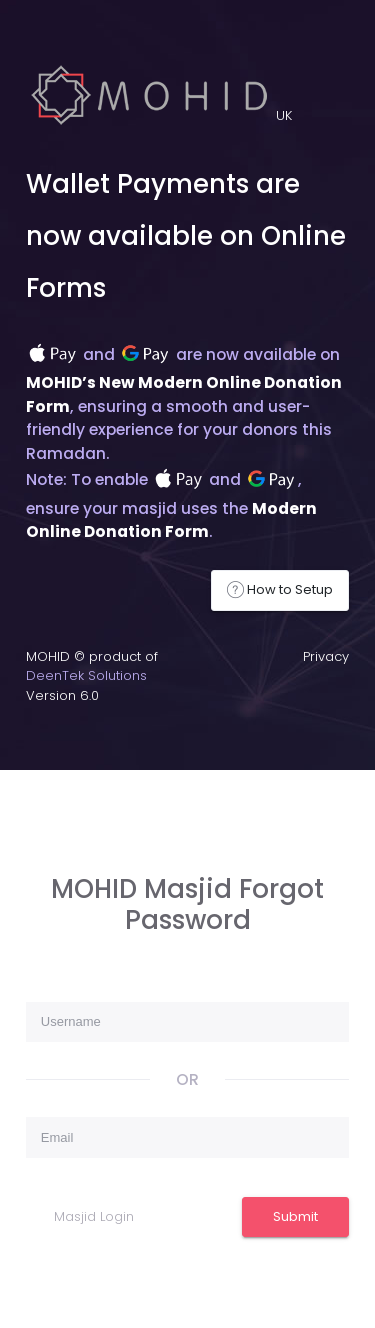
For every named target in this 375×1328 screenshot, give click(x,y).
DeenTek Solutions (86, 675)
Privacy (326, 656)
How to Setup (280, 590)
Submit (295, 1216)
